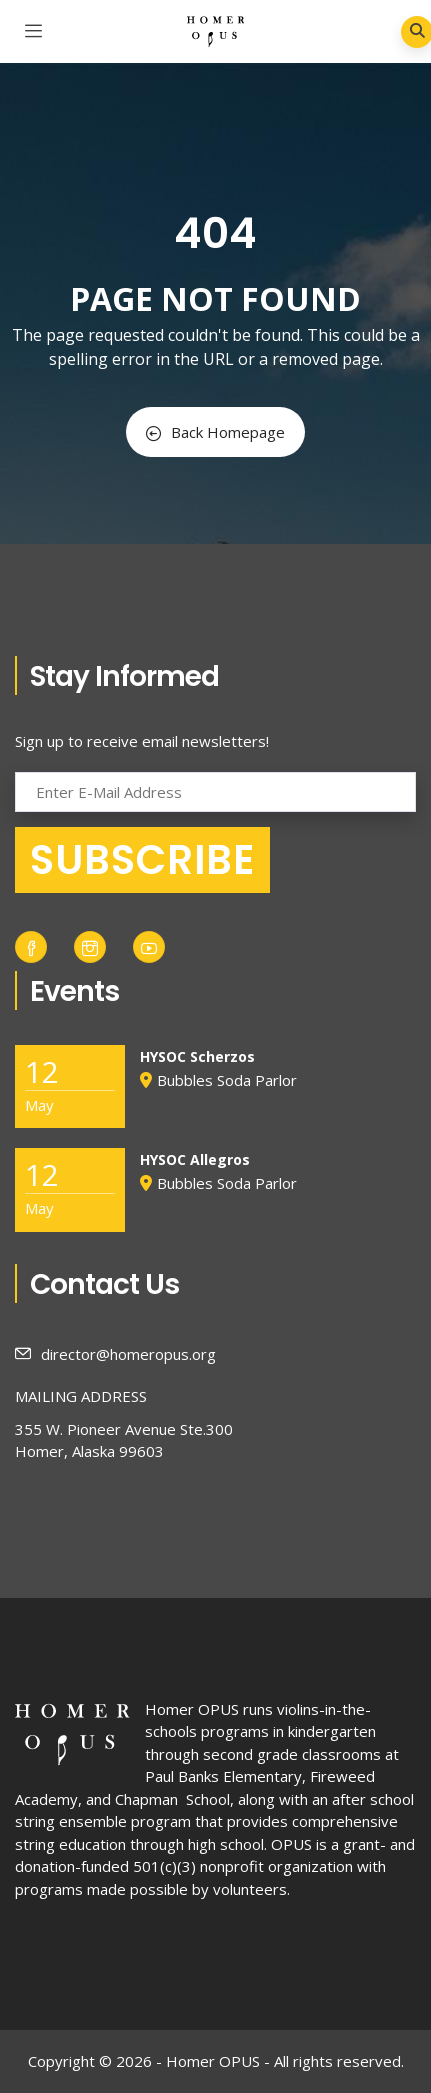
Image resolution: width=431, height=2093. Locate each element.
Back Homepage (215, 432)
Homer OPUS (192, 1709)
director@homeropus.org (115, 1354)
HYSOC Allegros (195, 1159)
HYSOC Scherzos (197, 1056)
